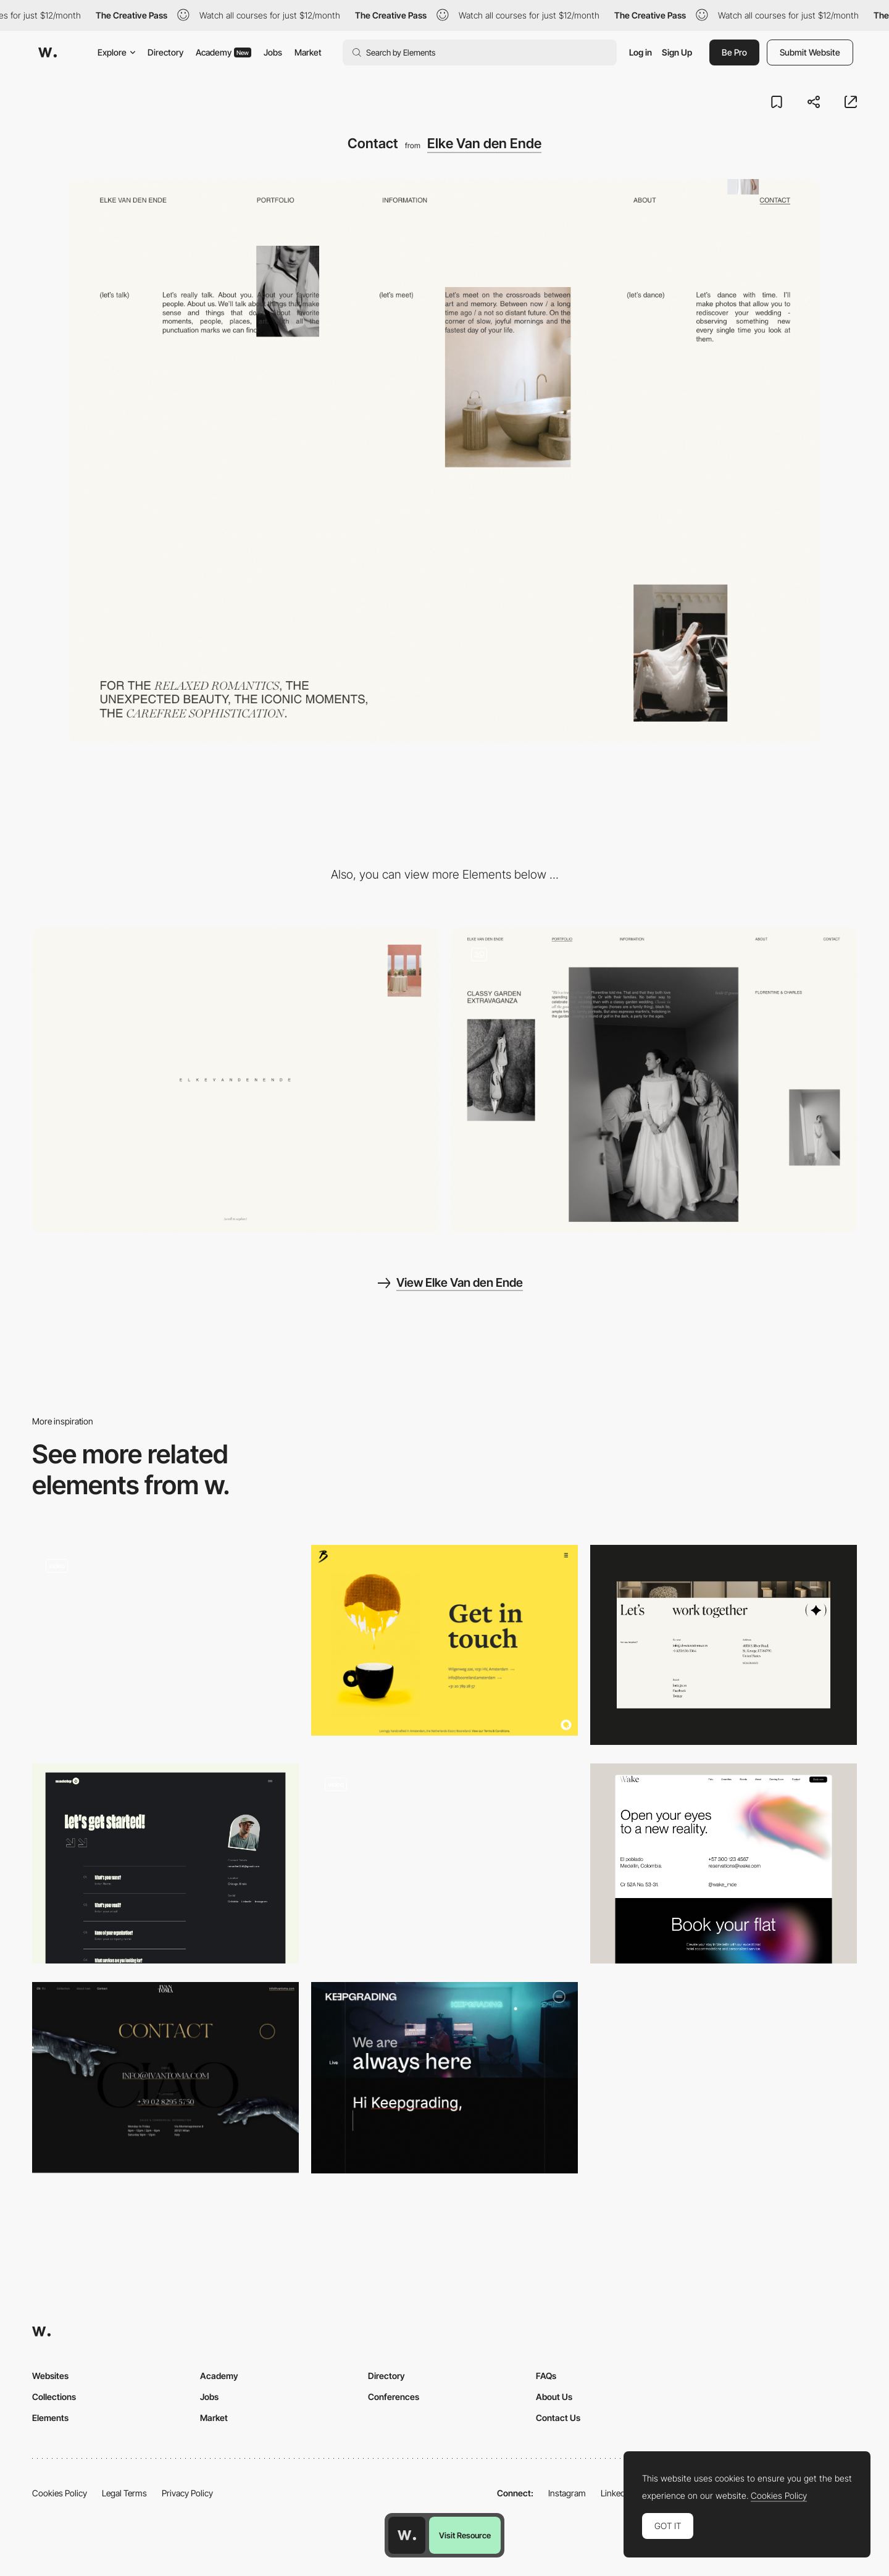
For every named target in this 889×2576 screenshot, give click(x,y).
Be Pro (734, 52)
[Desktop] (235, 1079)
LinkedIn (616, 2493)
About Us (554, 2396)
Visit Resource (465, 2535)
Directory (165, 52)
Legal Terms (124, 2493)
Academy (223, 52)
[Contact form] (165, 1645)
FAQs (546, 2375)
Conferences (393, 2396)
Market (308, 52)
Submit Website (810, 52)
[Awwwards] (47, 52)
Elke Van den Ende (484, 143)
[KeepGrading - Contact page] (444, 2077)
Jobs (273, 52)
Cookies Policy (59, 2493)
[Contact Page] (723, 1645)
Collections (54, 2396)
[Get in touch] (444, 1640)
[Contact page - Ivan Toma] (165, 2077)
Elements (50, 2417)
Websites (50, 2375)
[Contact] (444, 1863)
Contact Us (558, 2417)
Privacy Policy (187, 2493)
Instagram (567, 2493)
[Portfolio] (654, 1079)
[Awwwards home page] (406, 2535)
